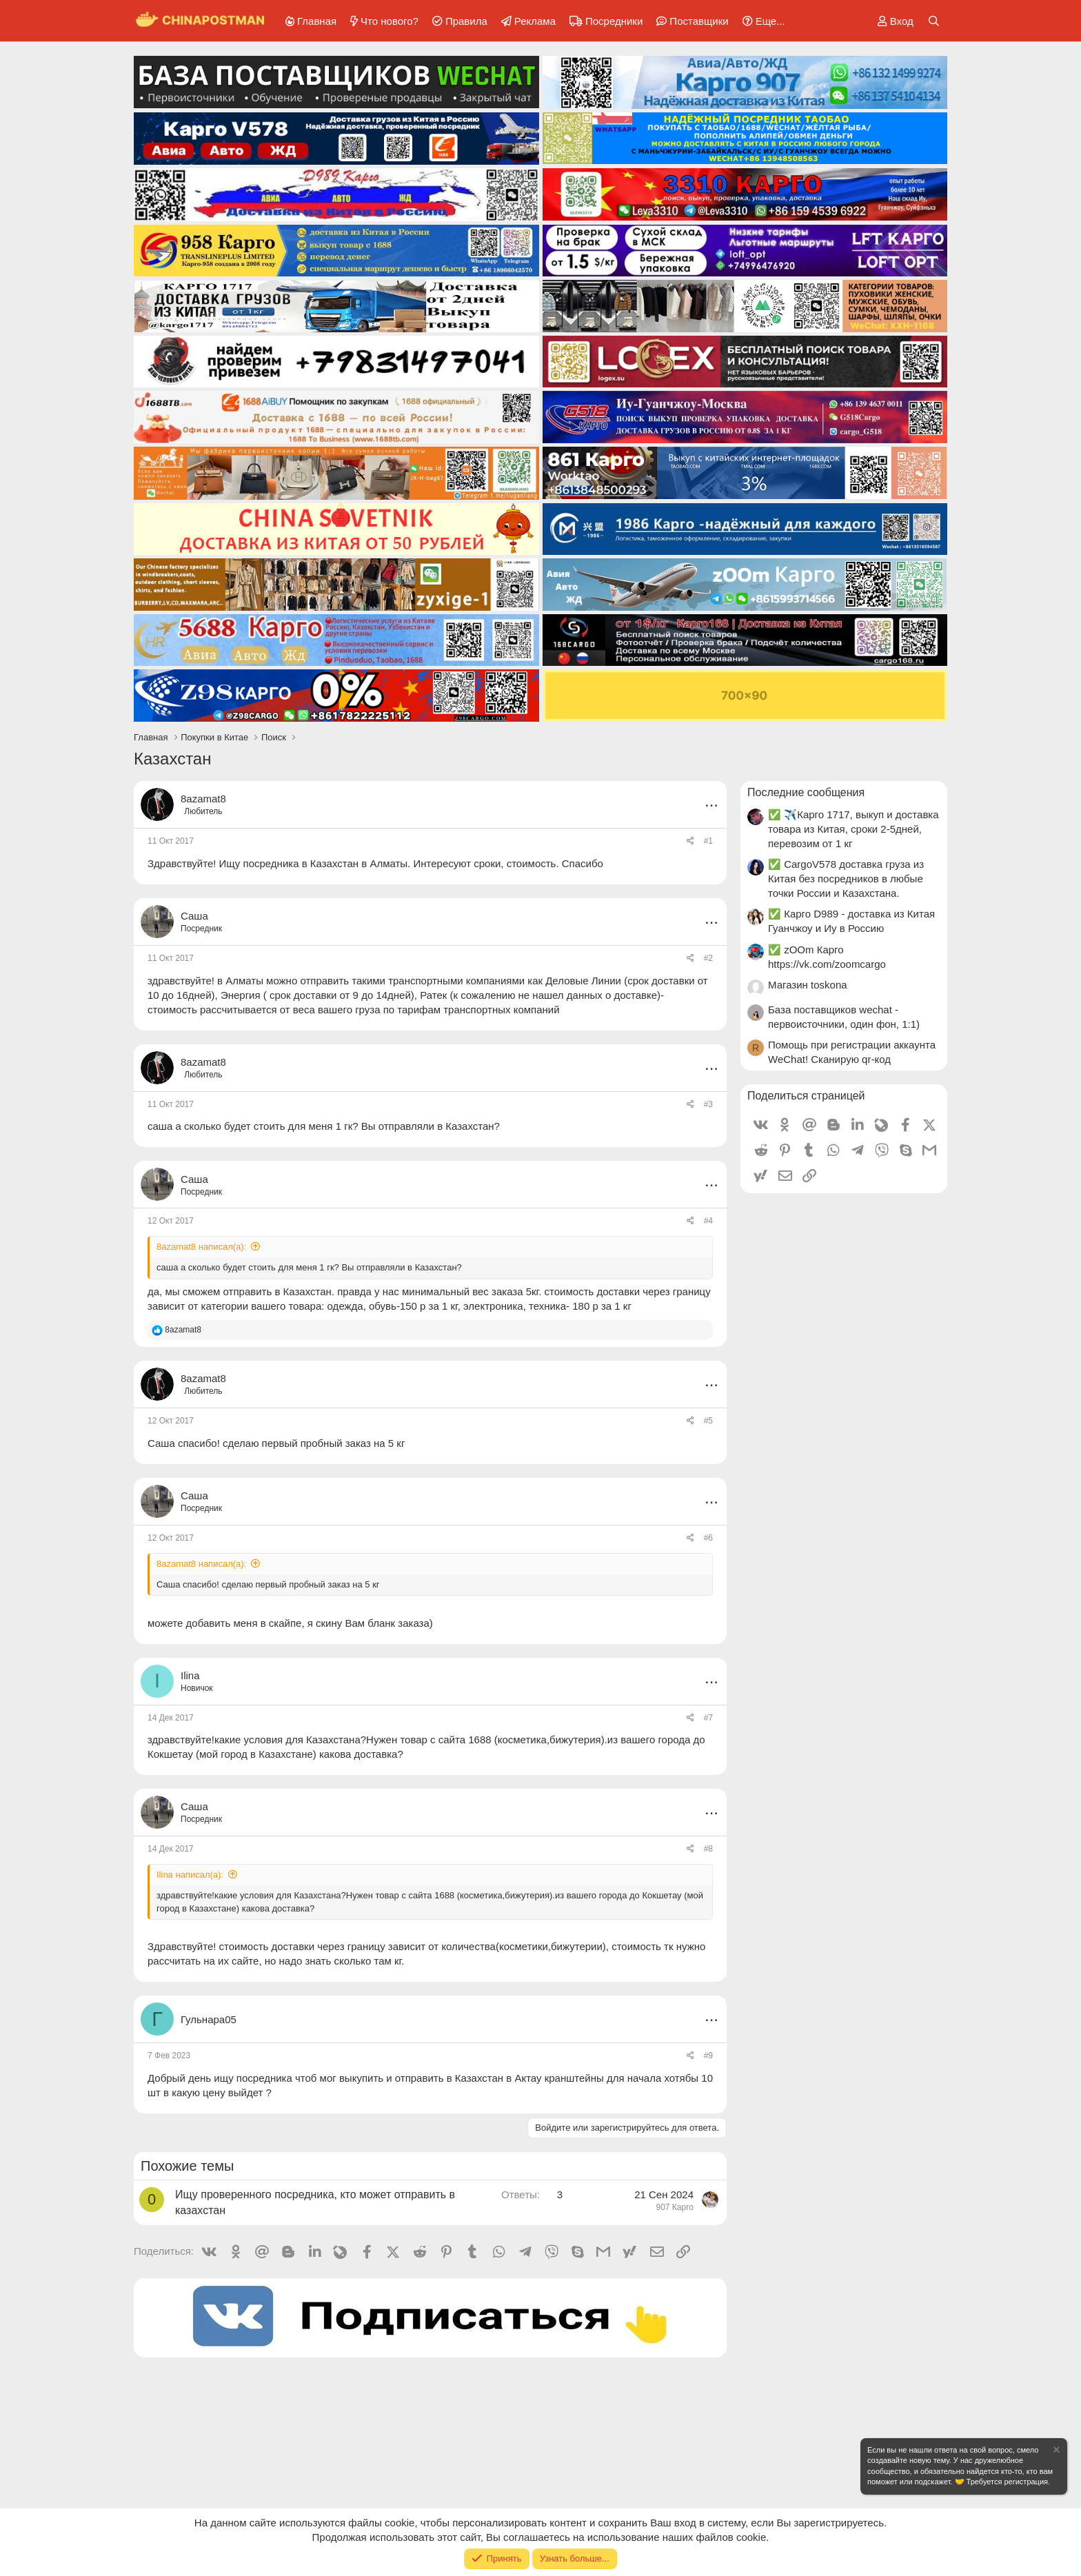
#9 (708, 2055)
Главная (316, 21)
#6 (708, 1538)
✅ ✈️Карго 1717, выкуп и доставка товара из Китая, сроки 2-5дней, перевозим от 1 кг (853, 829)
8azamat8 (203, 798)
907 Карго (675, 2207)
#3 (708, 1104)
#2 (708, 958)
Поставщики (698, 21)
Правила (466, 21)
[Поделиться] (690, 841)
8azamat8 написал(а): (201, 1246)
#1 (708, 841)
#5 (708, 1421)
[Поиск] (933, 21)
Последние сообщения (806, 792)
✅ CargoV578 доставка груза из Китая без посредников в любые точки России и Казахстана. (846, 878)
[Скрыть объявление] (1055, 2451)
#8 (708, 1849)
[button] (761, 21)
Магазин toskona (807, 985)
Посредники (614, 21)
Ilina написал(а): (189, 1874)
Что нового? (389, 21)
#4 (708, 1221)
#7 (708, 1718)
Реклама (535, 21)
